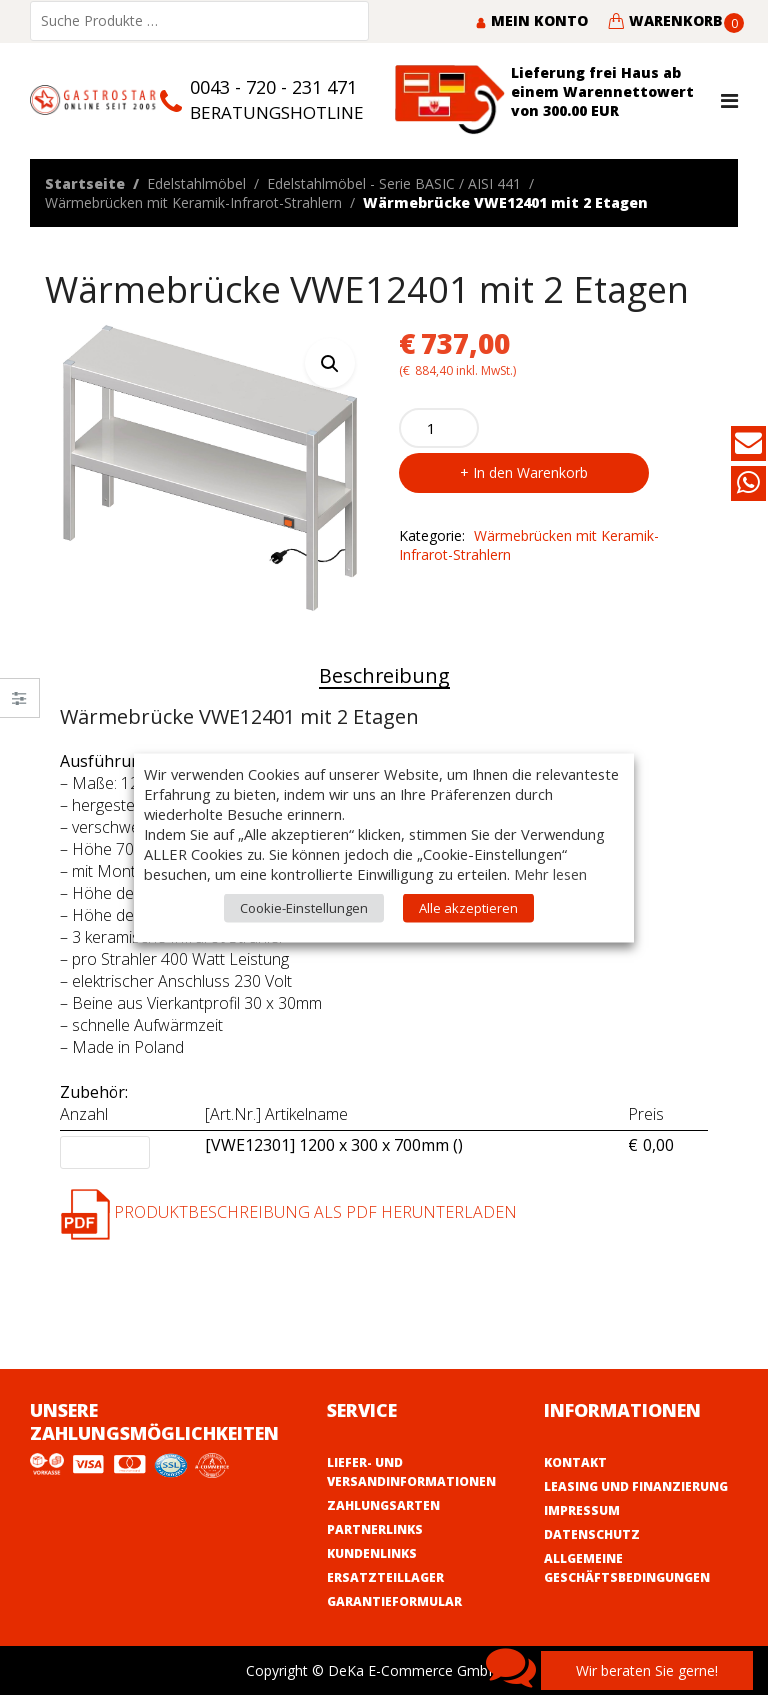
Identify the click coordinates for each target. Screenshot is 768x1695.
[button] (330, 363)
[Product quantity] (439, 428)
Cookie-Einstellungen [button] (304, 907)
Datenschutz (592, 1534)
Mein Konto (531, 20)
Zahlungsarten (383, 1505)
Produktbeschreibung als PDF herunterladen (288, 1212)
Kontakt (575, 1462)
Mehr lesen (550, 873)
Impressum (582, 1510)
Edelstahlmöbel (196, 183)
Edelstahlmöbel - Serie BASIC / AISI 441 (394, 183)
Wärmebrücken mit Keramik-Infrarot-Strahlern (193, 202)
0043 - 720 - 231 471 (273, 87)
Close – (19, 704)
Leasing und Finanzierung (636, 1486)
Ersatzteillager (385, 1577)
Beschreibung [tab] (384, 675)
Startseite (85, 183)
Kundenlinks (372, 1553)
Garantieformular (394, 1601)
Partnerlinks (375, 1529)
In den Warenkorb (530, 472)
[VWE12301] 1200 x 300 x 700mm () (334, 1146)
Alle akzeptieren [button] (468, 907)
